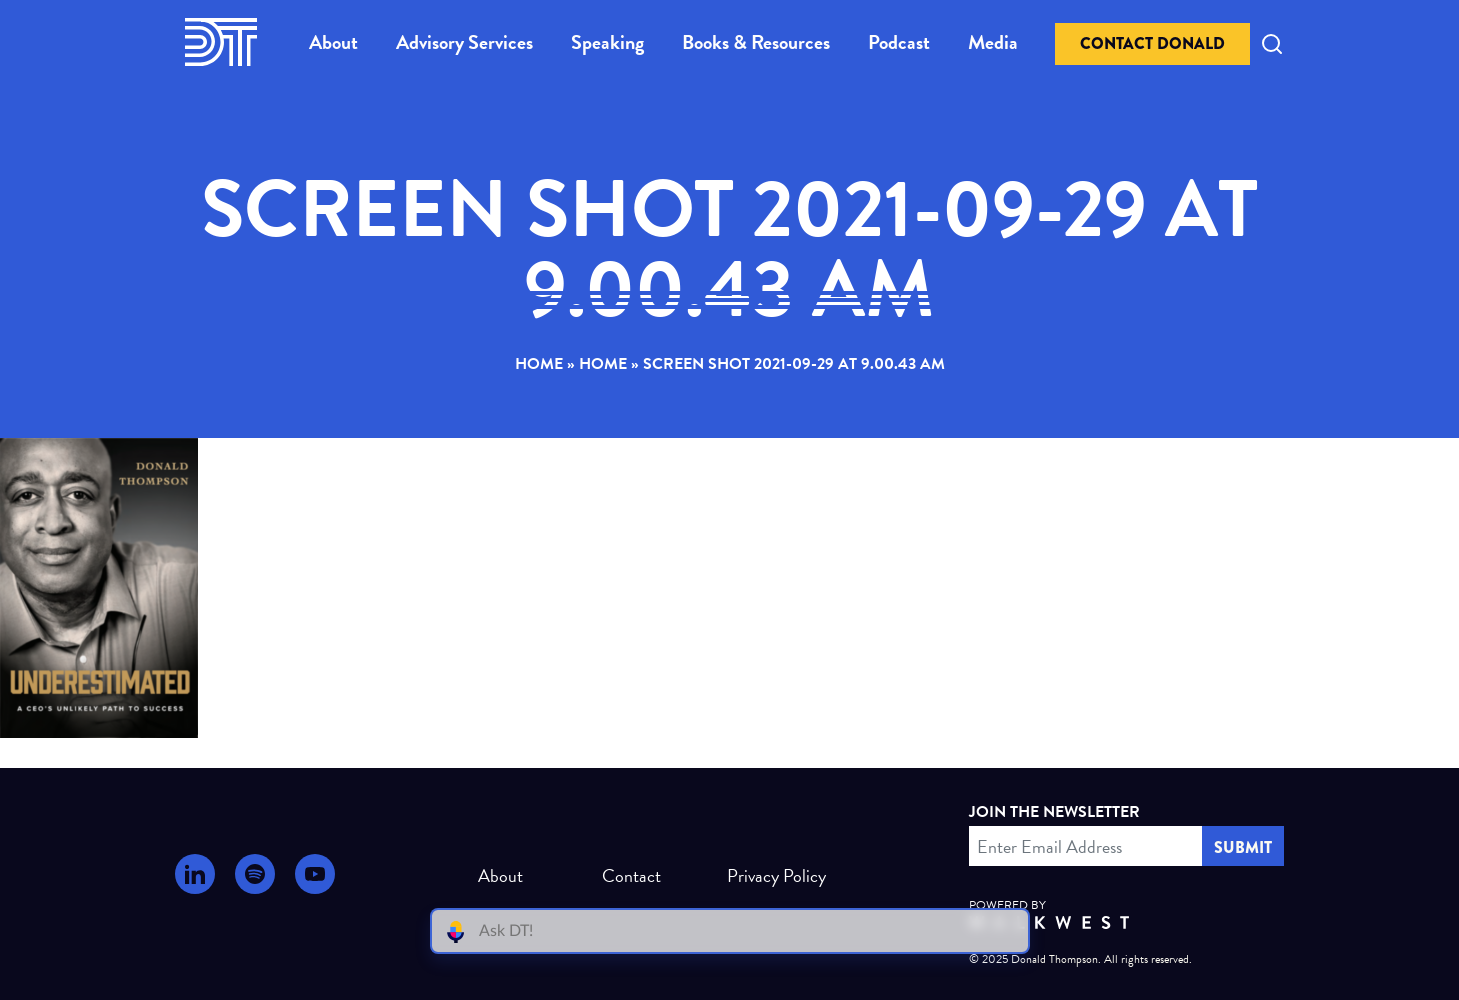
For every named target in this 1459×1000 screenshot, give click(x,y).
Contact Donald (1152, 43)
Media (993, 42)
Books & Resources (756, 42)
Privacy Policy (768, 875)
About (333, 42)
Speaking (607, 42)
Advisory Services (464, 42)
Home (539, 364)
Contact (631, 875)
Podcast (899, 42)
